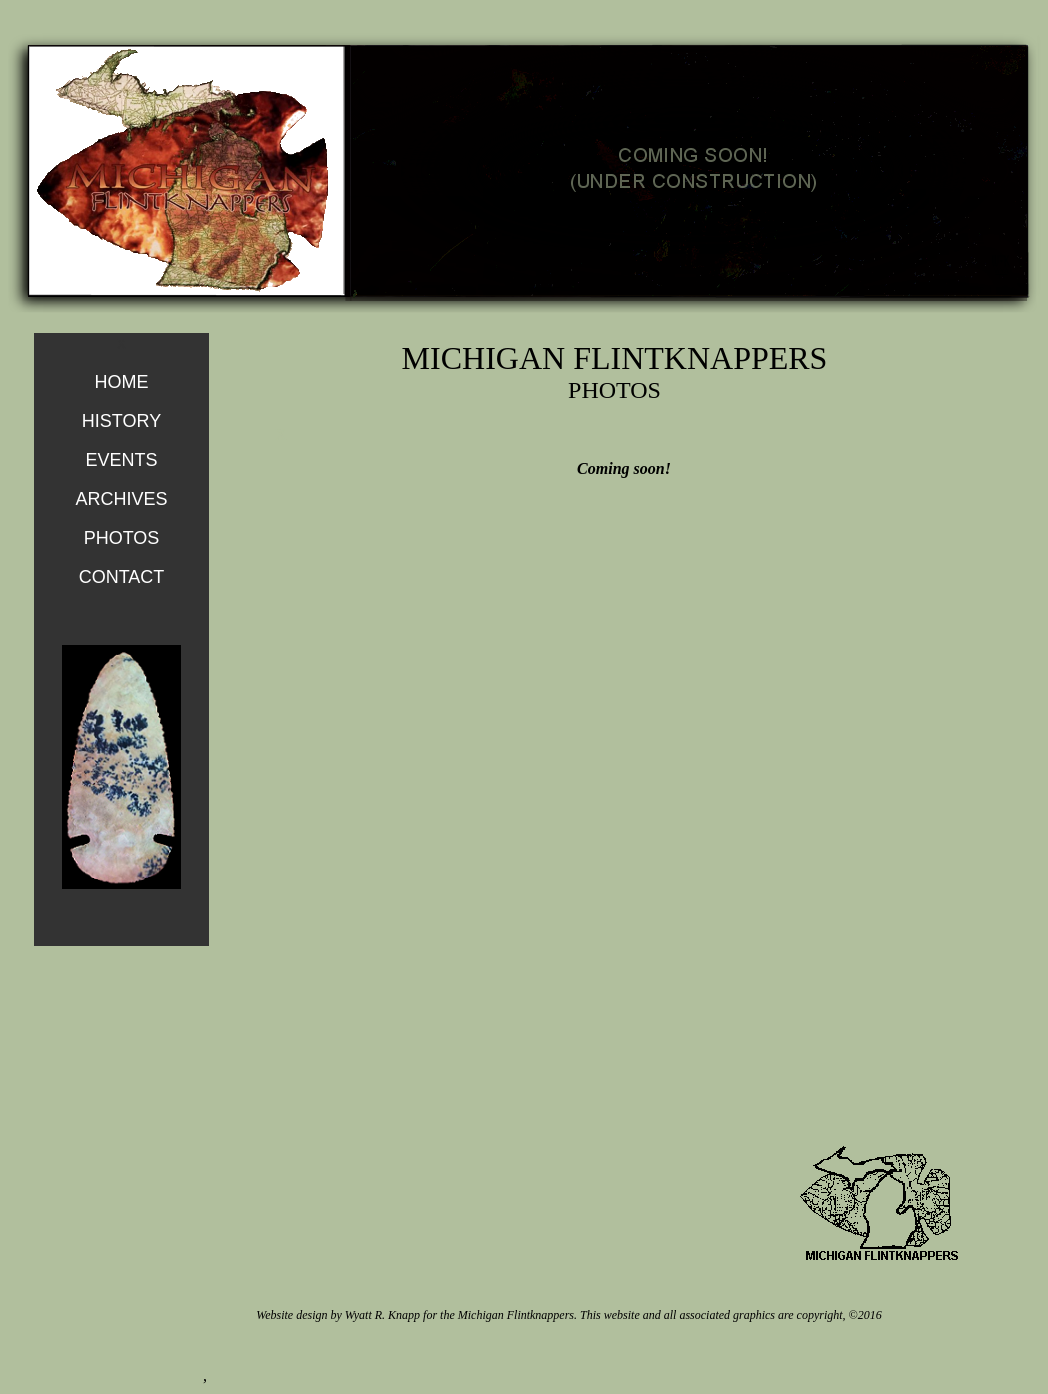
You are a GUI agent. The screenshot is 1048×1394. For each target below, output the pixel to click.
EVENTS (121, 460)
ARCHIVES (121, 499)
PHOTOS (122, 538)
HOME (122, 382)
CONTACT (122, 577)
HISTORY (121, 421)
